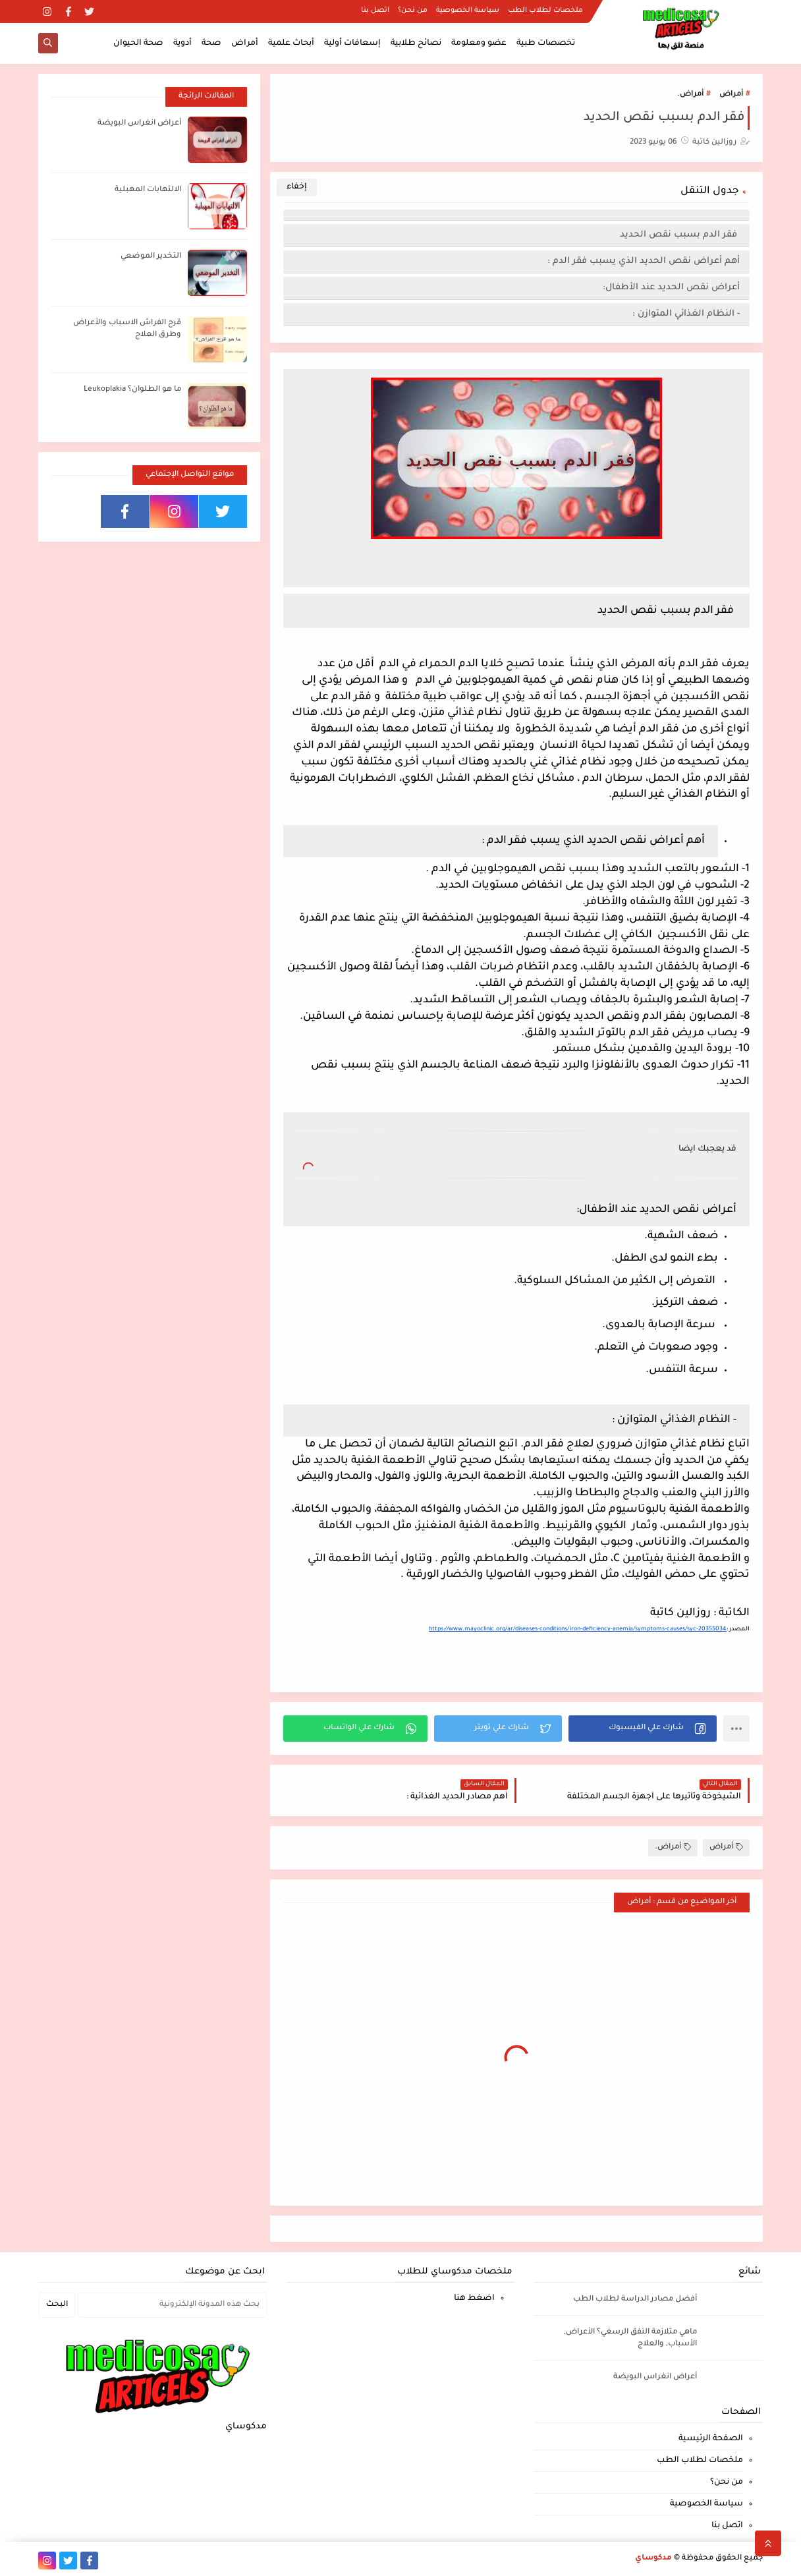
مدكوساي (653, 2558)
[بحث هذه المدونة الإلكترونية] (172, 2305)
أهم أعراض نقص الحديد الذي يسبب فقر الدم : (643, 261)
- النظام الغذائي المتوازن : (686, 314)
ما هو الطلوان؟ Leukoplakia (132, 390)
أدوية (182, 43)
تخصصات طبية (545, 43)
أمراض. (690, 94)
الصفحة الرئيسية (710, 2439)
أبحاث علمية (291, 43)
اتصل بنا (375, 10)
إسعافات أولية (352, 43)
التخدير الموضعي (151, 256)
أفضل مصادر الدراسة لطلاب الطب (635, 2299)
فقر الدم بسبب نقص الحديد (680, 235)
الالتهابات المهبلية (148, 190)
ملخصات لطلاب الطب (545, 10)
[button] (642, 1728)
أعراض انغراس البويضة (139, 123)
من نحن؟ (413, 10)
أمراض (244, 43)
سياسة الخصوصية (467, 10)
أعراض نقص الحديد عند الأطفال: (671, 288)
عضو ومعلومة (479, 43)
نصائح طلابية (416, 43)
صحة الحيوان (138, 43)
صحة (211, 43)
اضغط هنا (474, 2298)
